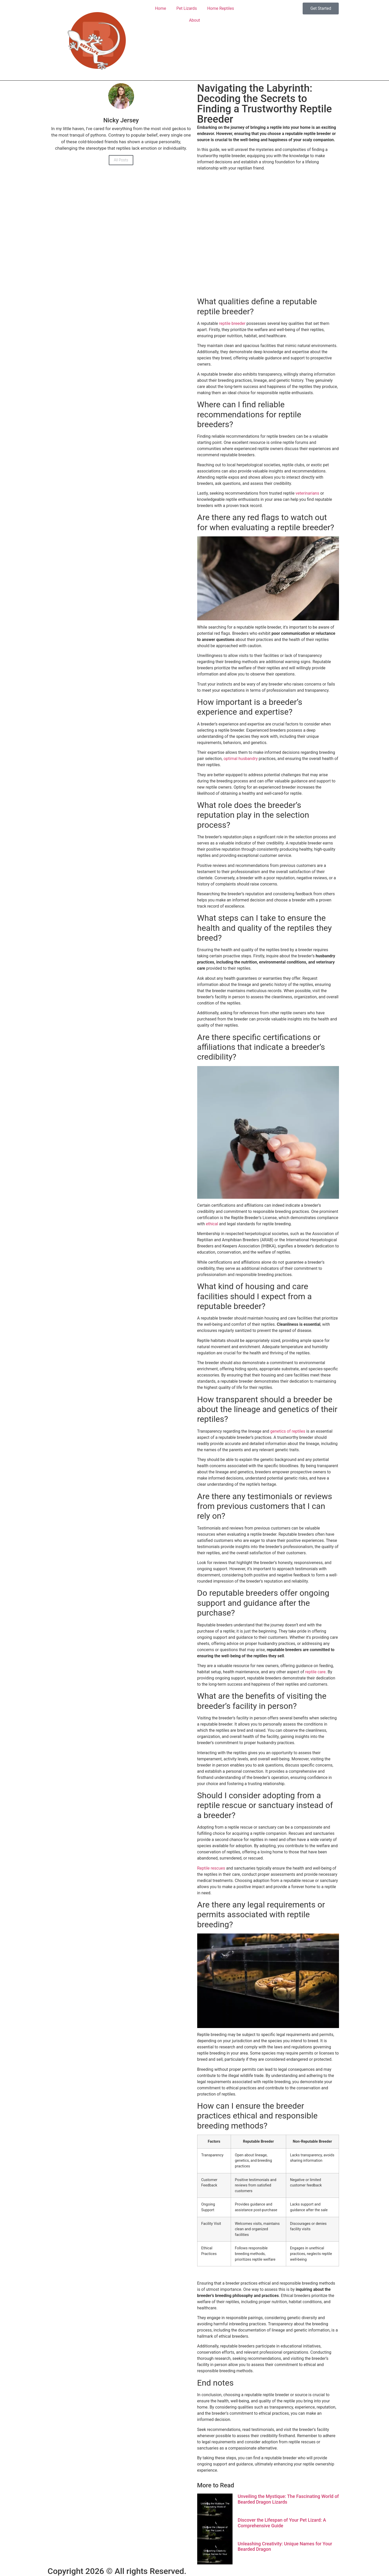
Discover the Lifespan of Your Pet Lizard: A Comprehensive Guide (282, 2522)
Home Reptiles (220, 8)
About (194, 20)
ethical (212, 1223)
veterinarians (307, 493)
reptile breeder (232, 323)
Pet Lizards (186, 8)
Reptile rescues (211, 1868)
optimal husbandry (241, 758)
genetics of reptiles (287, 1431)
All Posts (121, 160)
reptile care (315, 1671)
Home (160, 8)
